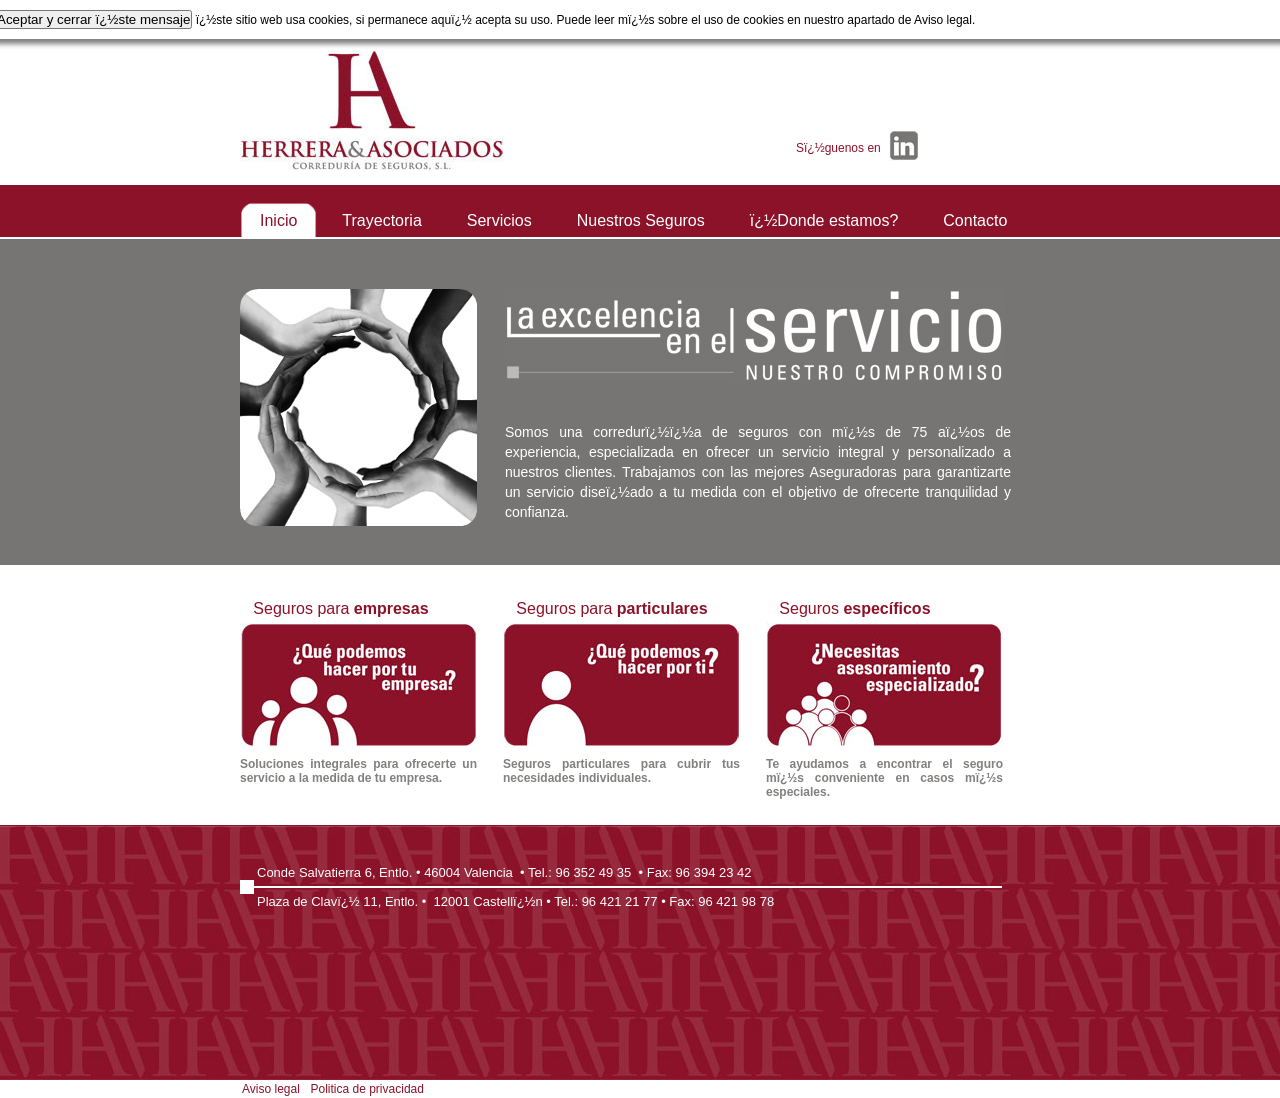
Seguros (884, 699)
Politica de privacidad (367, 1089)
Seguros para (358, 692)
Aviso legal (271, 1089)
